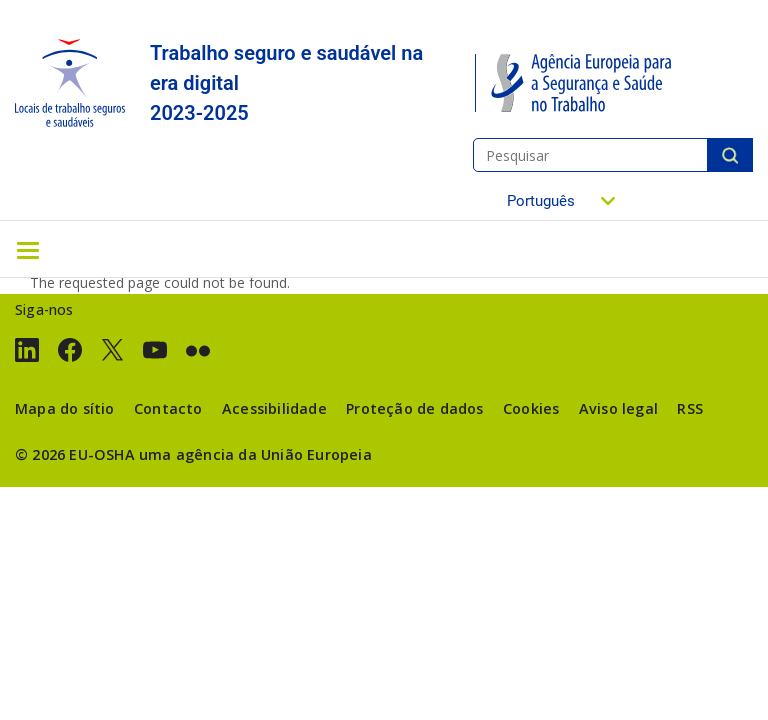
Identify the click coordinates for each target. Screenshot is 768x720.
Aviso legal (618, 408)
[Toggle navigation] (28, 249)
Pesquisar (730, 155)
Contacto (168, 408)
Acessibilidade (274, 408)
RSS (690, 408)
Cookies (531, 408)
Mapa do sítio (65, 408)
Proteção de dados (414, 408)
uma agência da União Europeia (255, 454)
